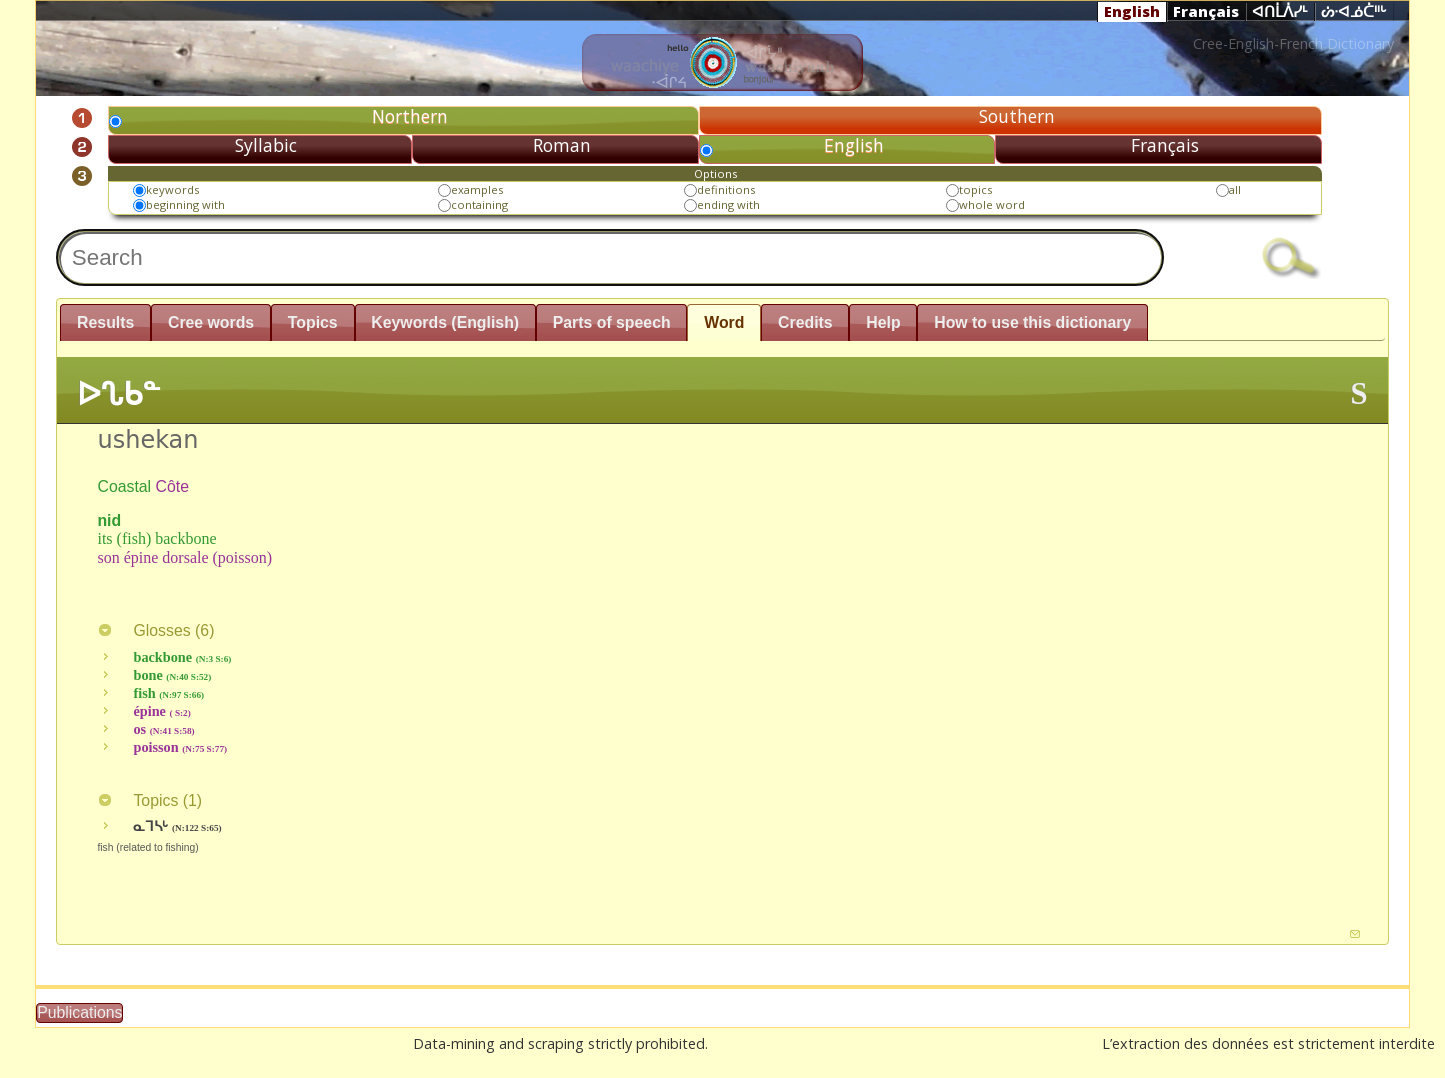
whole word (992, 204)
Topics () (149, 800)
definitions (726, 189)
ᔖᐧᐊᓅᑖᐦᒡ (1354, 12)
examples (477, 189)
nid (109, 520)
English (1132, 11)
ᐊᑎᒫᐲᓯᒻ (1280, 12)
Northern (410, 116)
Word (724, 322)
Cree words (211, 322)
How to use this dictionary (1032, 322)
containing (479, 204)
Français (1206, 11)
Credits (805, 322)
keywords (172, 189)
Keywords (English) (445, 322)
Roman (562, 145)
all (1235, 189)
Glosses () (155, 630)
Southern (1017, 116)
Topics (313, 322)
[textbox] (610, 257)
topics (975, 189)
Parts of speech (612, 322)
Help (883, 322)
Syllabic (266, 145)
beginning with (185, 204)
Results (105, 322)
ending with (728, 204)
